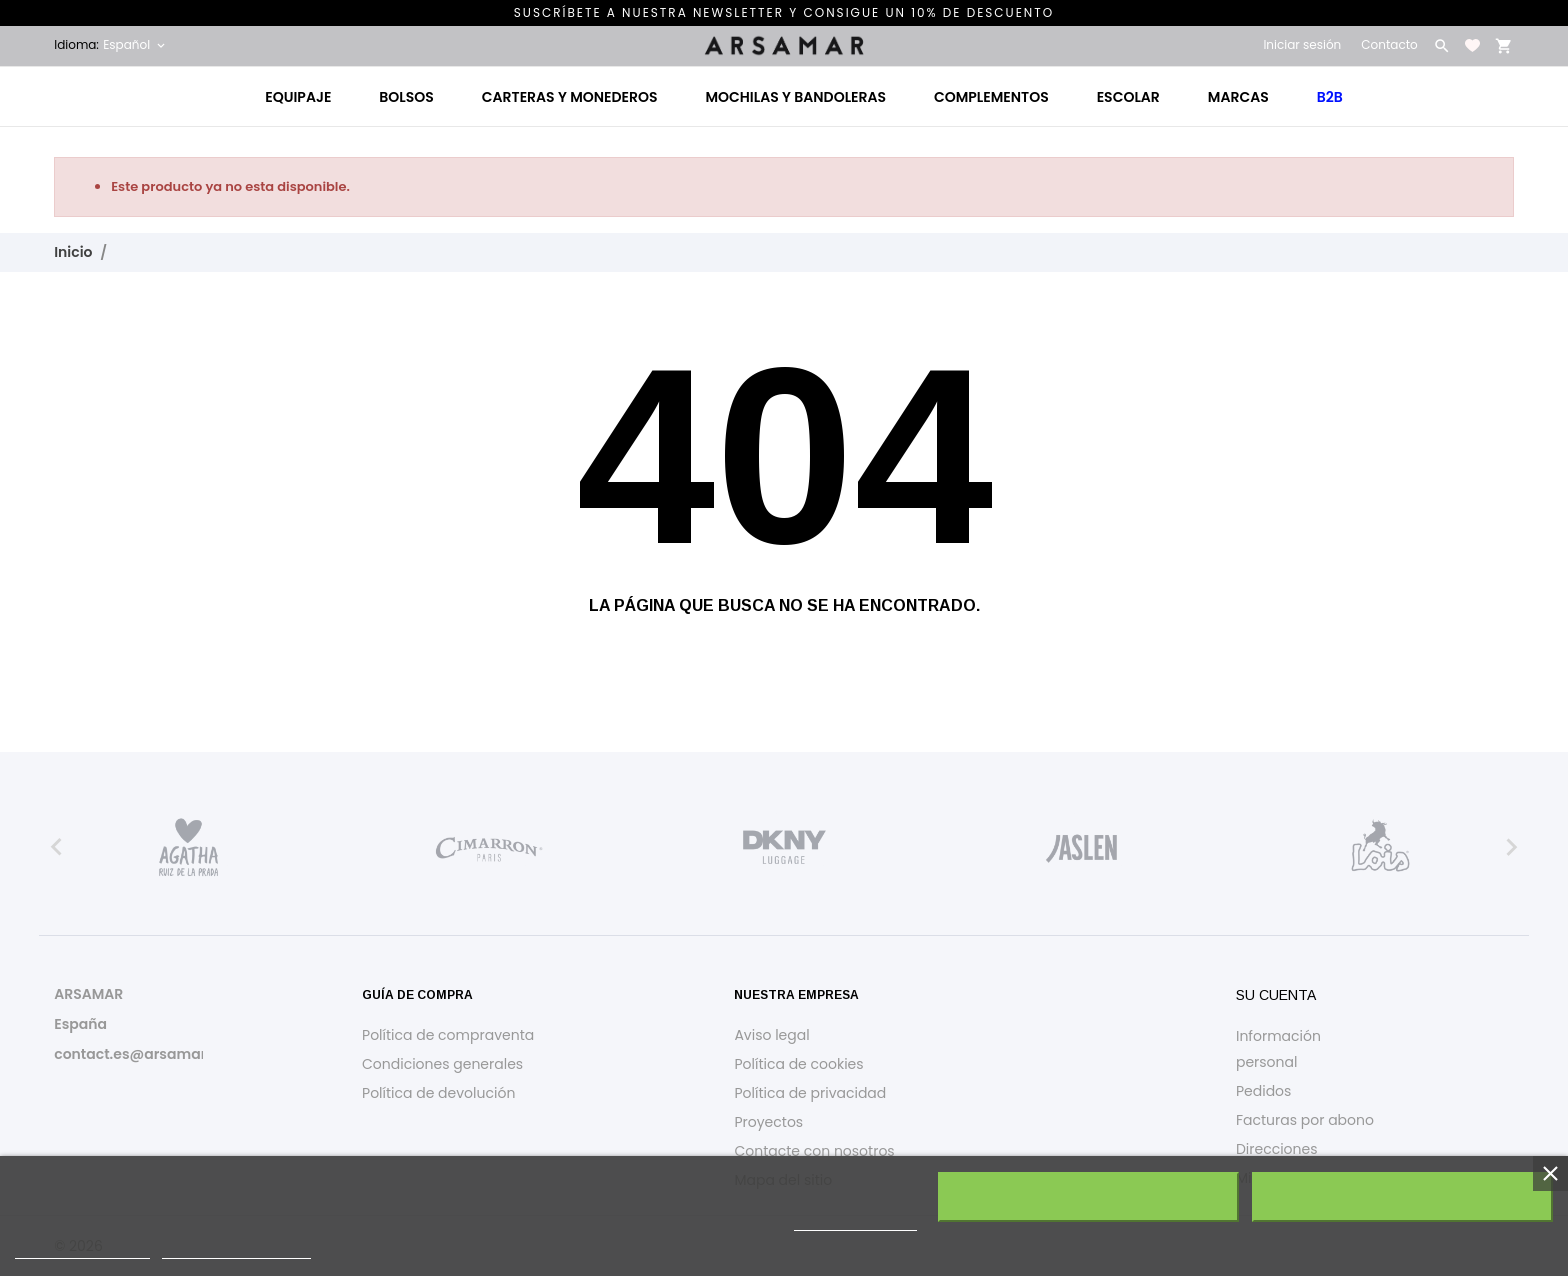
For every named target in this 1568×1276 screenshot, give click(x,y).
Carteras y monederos (570, 97)
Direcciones (1277, 1149)
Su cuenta (1276, 995)
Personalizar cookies (236, 1249)
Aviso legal (771, 1035)
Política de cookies (798, 1064)
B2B (1330, 97)
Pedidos (1263, 1091)
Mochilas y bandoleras (795, 97)
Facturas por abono (1305, 1120)
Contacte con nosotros (814, 1151)
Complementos (991, 97)
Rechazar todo (1089, 1197)
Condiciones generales (442, 1064)
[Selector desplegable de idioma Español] (135, 45)
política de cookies (855, 1221)
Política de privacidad (810, 1093)
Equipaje (298, 97)
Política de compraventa (448, 1035)
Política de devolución (438, 1093)
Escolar (1128, 97)
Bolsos (406, 97)
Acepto (1402, 1197)
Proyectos (768, 1122)
